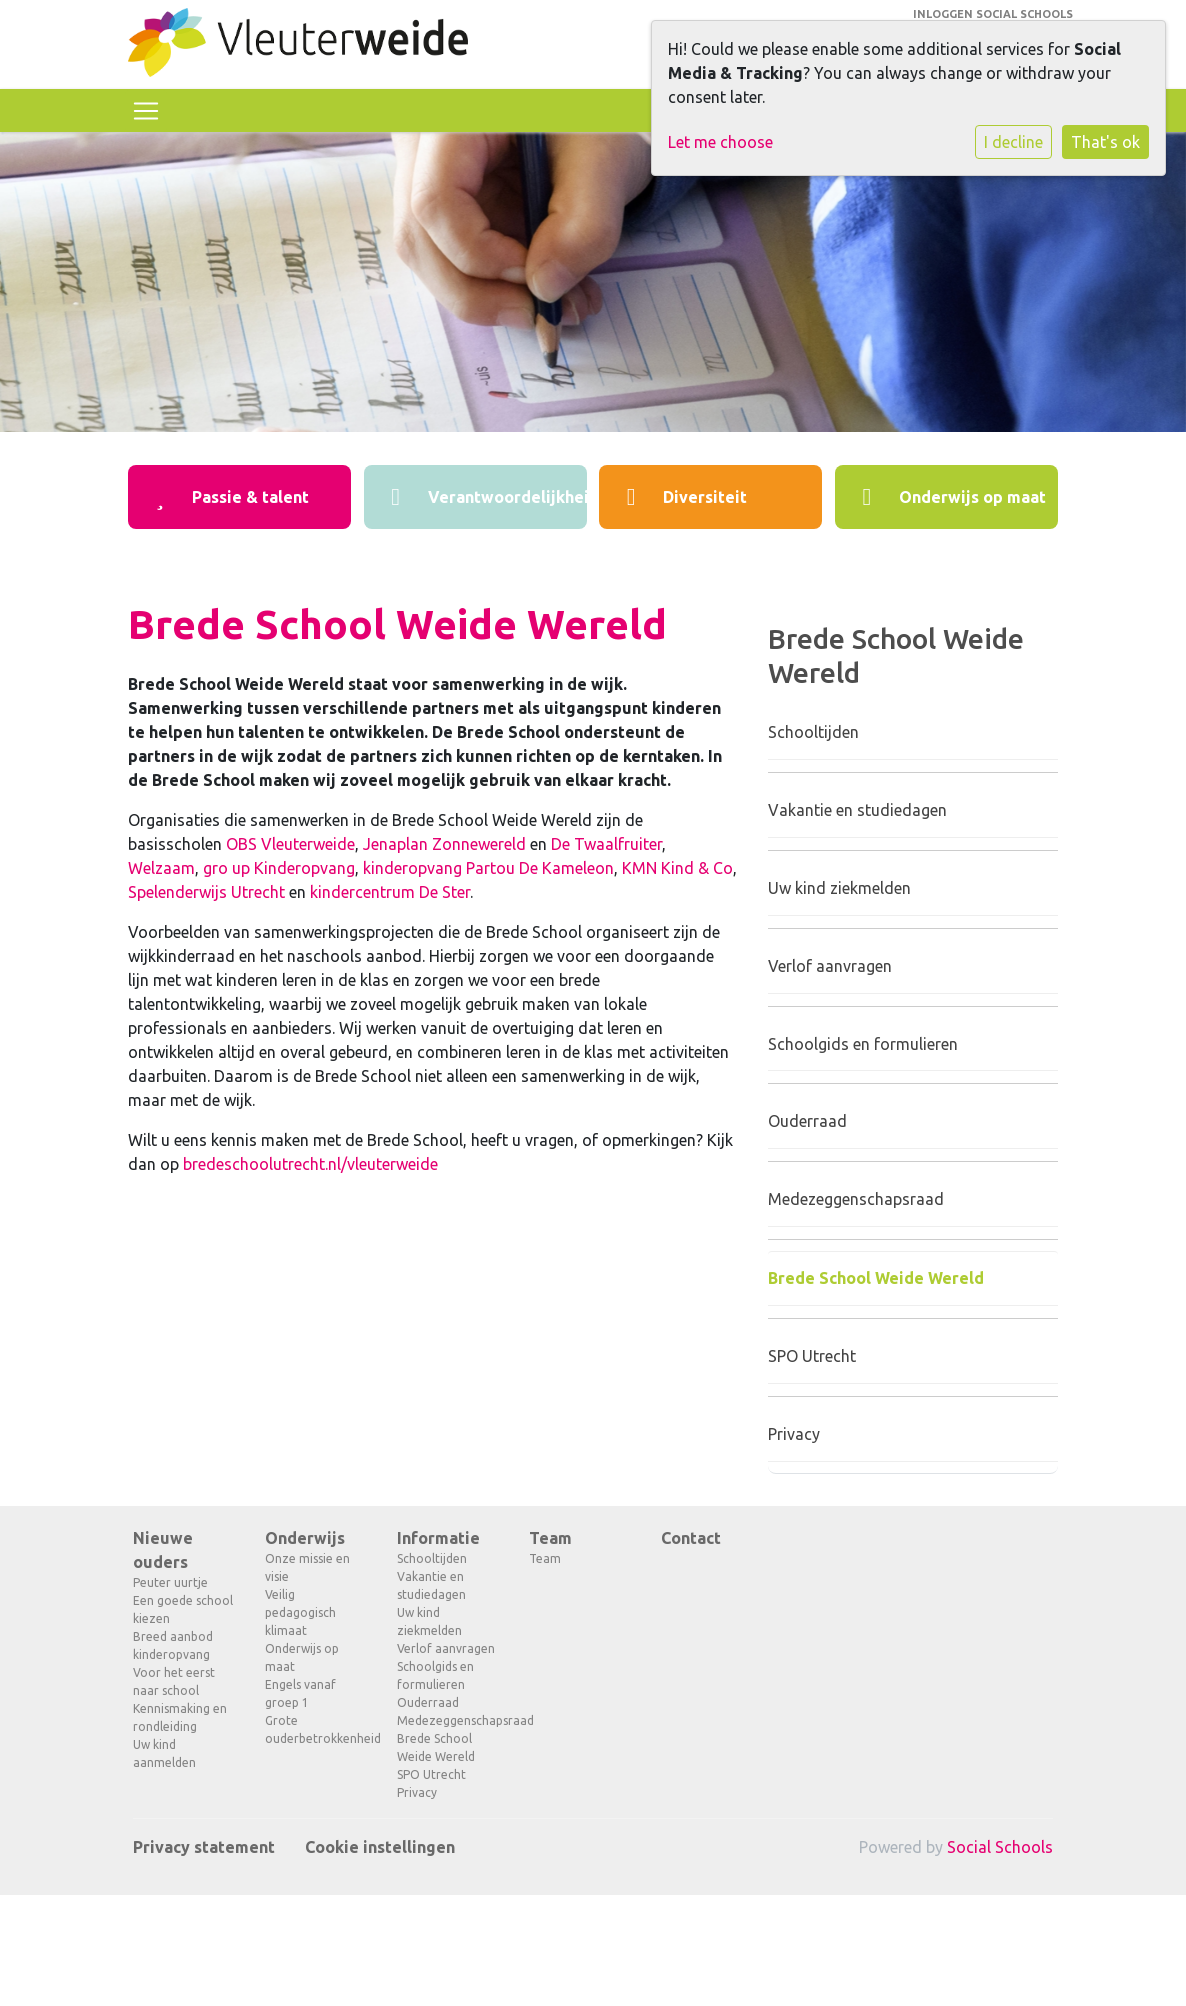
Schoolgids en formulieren (863, 1044)
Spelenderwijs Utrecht (206, 892)
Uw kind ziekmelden (839, 888)
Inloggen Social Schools (993, 14)
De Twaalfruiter (606, 844)
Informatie (438, 1538)
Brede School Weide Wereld (876, 1278)
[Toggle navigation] (146, 111)
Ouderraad (807, 1121)
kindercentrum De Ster (390, 892)
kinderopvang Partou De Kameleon (488, 868)
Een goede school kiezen (183, 1609)
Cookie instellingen (380, 1847)
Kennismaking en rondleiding (180, 1717)
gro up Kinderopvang (279, 868)
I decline (1013, 142)
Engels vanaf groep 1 (300, 1693)
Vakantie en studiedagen (857, 810)
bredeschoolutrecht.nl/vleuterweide (310, 1164)
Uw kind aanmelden (164, 1753)
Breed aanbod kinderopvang (173, 1645)
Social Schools (1000, 1847)
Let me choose (720, 142)
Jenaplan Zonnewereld (444, 844)
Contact (691, 1538)
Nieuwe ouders (163, 1550)
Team (550, 1538)
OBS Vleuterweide (290, 844)
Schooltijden (813, 732)
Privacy (794, 1434)
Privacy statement (204, 1847)
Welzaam (161, 868)
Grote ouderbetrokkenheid (316, 1729)
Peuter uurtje (170, 1582)
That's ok (1105, 142)
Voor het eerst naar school (174, 1681)
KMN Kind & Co (677, 868)
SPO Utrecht (812, 1356)
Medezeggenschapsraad (856, 1199)
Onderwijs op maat (302, 1657)
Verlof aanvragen (830, 966)
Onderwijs (305, 1538)
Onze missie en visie (307, 1567)
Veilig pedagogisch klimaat (300, 1612)
